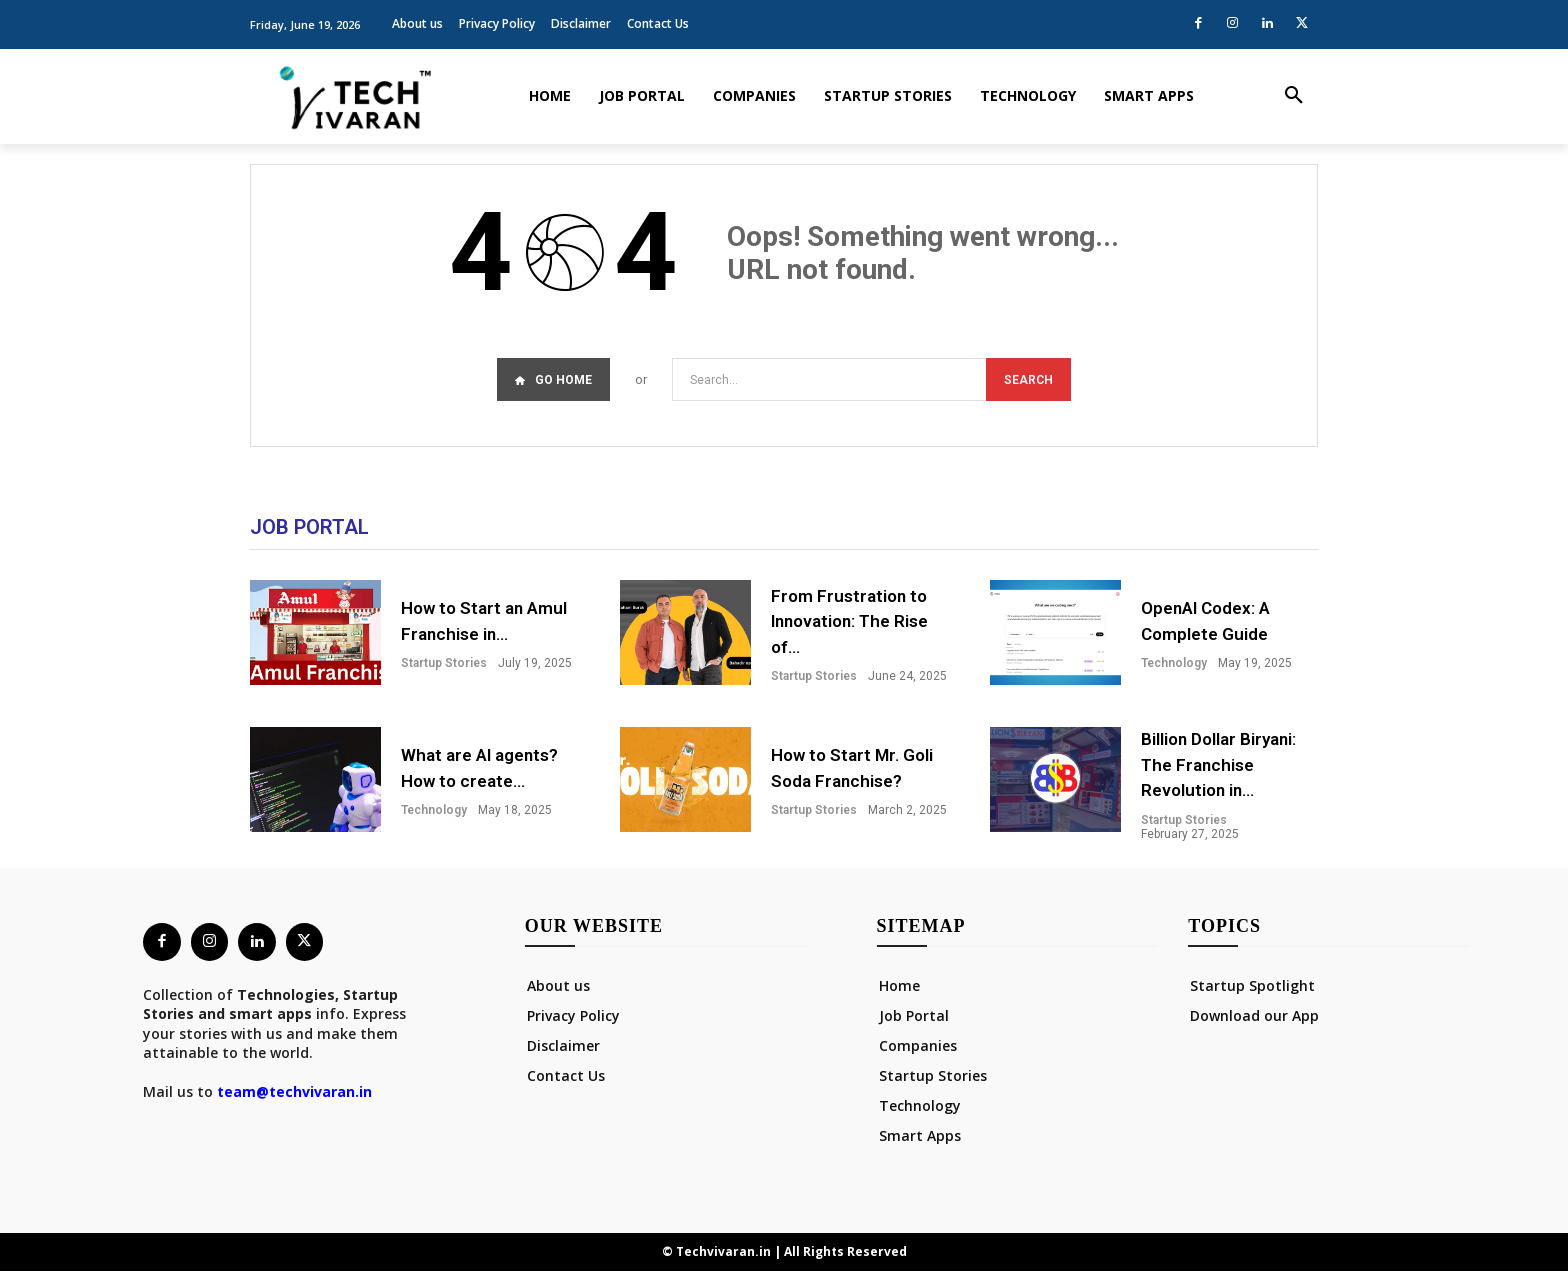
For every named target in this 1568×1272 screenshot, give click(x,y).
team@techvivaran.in (294, 1093)
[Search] (1028, 379)
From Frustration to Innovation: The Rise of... (849, 621)
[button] (1294, 96)
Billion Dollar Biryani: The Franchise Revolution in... (1218, 765)
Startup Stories (444, 664)
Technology (1174, 664)
